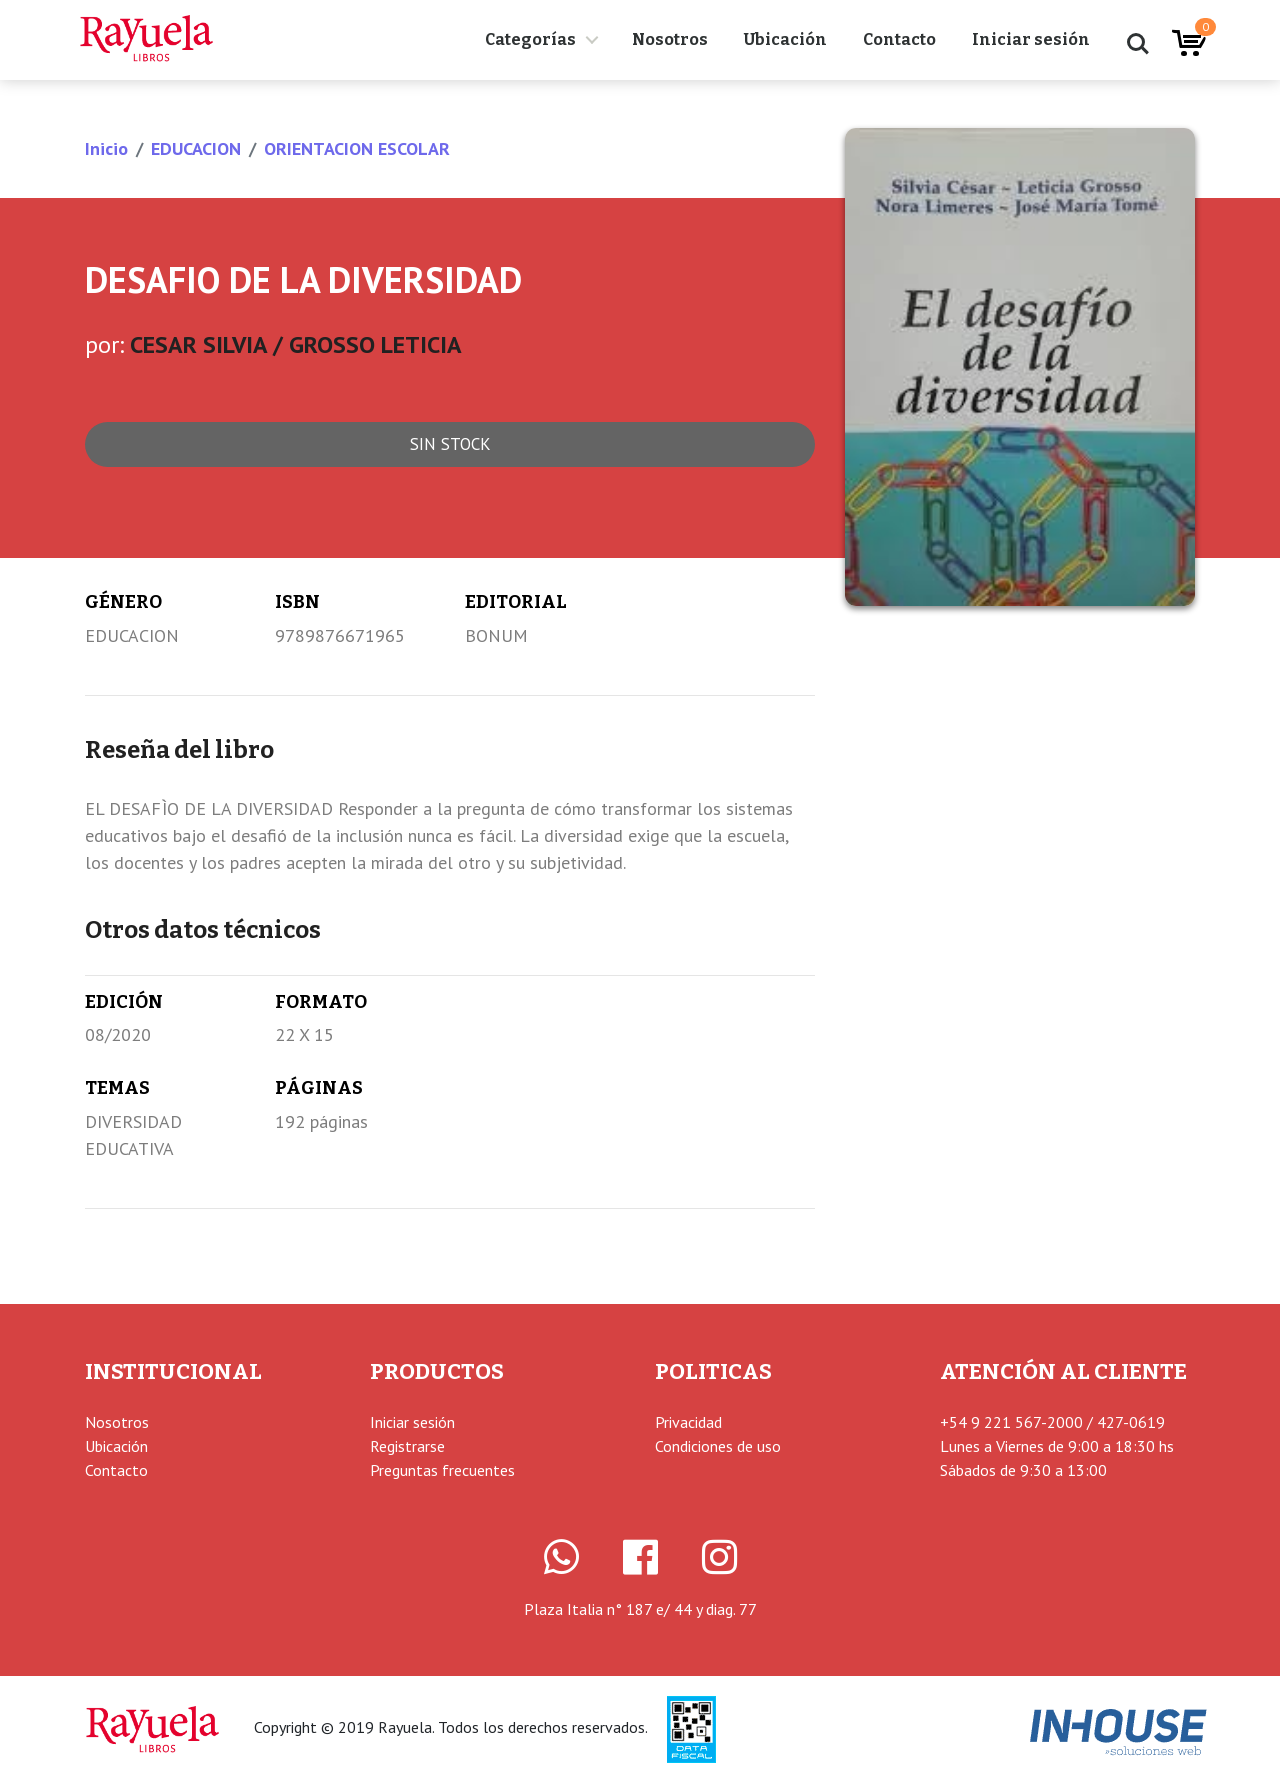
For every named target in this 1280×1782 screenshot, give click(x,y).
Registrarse (407, 1446)
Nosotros (670, 39)
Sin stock (450, 444)
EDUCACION (196, 148)
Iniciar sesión (1031, 39)
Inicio (106, 148)
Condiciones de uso (718, 1446)
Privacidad (688, 1422)
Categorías (530, 39)
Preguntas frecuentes (442, 1470)
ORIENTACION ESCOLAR (357, 148)
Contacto (899, 39)
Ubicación (785, 39)
